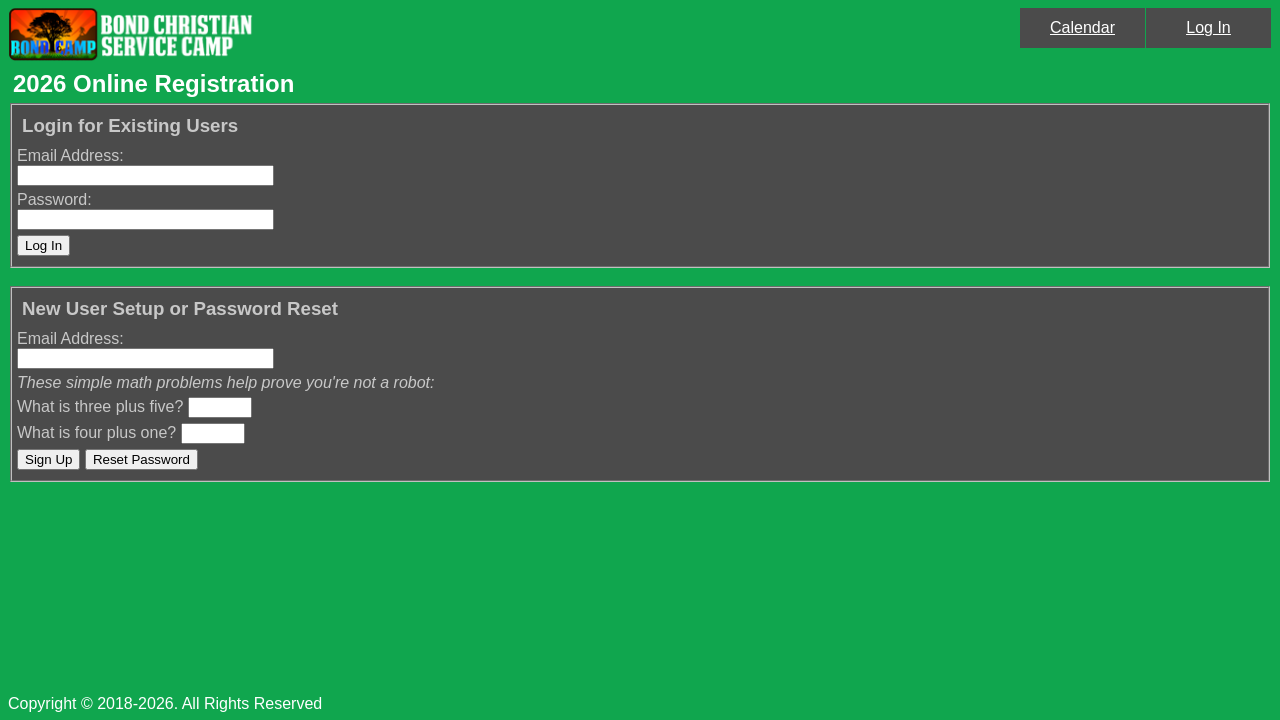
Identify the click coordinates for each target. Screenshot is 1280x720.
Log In (1208, 27)
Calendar (1082, 27)
